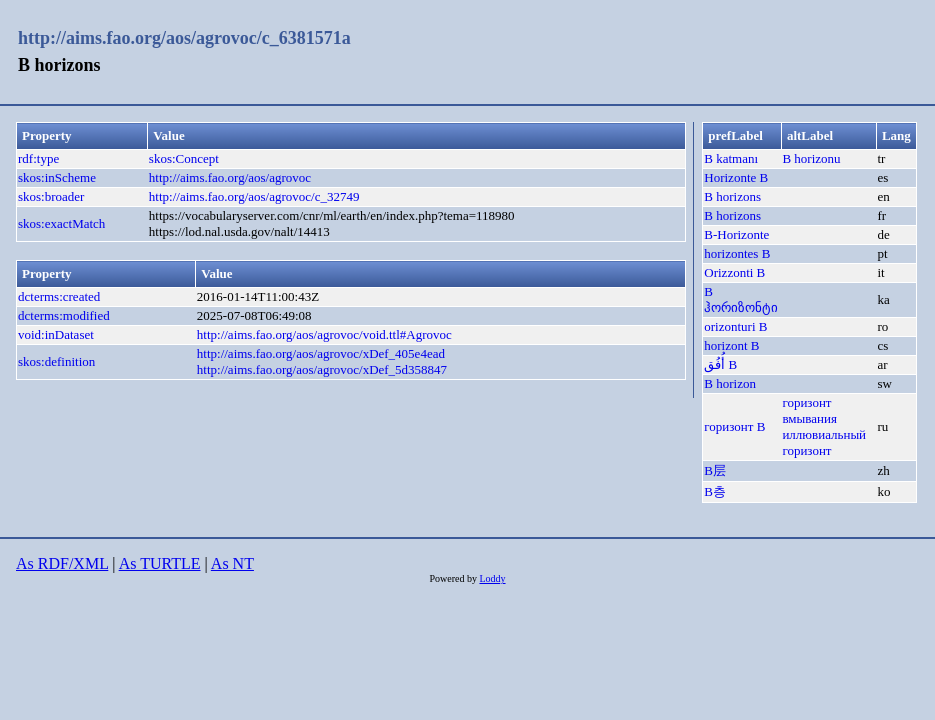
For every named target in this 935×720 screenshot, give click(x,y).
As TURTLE (160, 563)
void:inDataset (56, 334)
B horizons (732, 196)
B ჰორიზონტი (741, 299)
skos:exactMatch (61, 223)
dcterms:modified (64, 315)
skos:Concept (184, 158)
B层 (715, 470)
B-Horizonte (736, 234)
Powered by (454, 578)
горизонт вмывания (809, 410)
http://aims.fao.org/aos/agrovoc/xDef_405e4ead (321, 353)
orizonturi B (735, 326)
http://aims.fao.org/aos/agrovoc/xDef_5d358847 (322, 369)
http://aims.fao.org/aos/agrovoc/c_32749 (254, 196)
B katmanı (731, 158)
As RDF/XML (62, 563)
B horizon (730, 383)
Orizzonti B (734, 272)
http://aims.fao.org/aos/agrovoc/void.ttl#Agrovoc (324, 334)
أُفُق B (720, 364)
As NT (232, 563)
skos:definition (56, 361)
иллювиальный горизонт (824, 442)
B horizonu (811, 158)
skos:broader (51, 196)
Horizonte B (736, 177)
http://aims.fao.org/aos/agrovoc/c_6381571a (184, 38)
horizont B (731, 345)
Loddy (492, 578)
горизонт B (734, 426)
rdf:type (38, 158)
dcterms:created (59, 296)
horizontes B (737, 253)
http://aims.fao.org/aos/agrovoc (230, 177)
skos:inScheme (57, 177)
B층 (715, 491)
